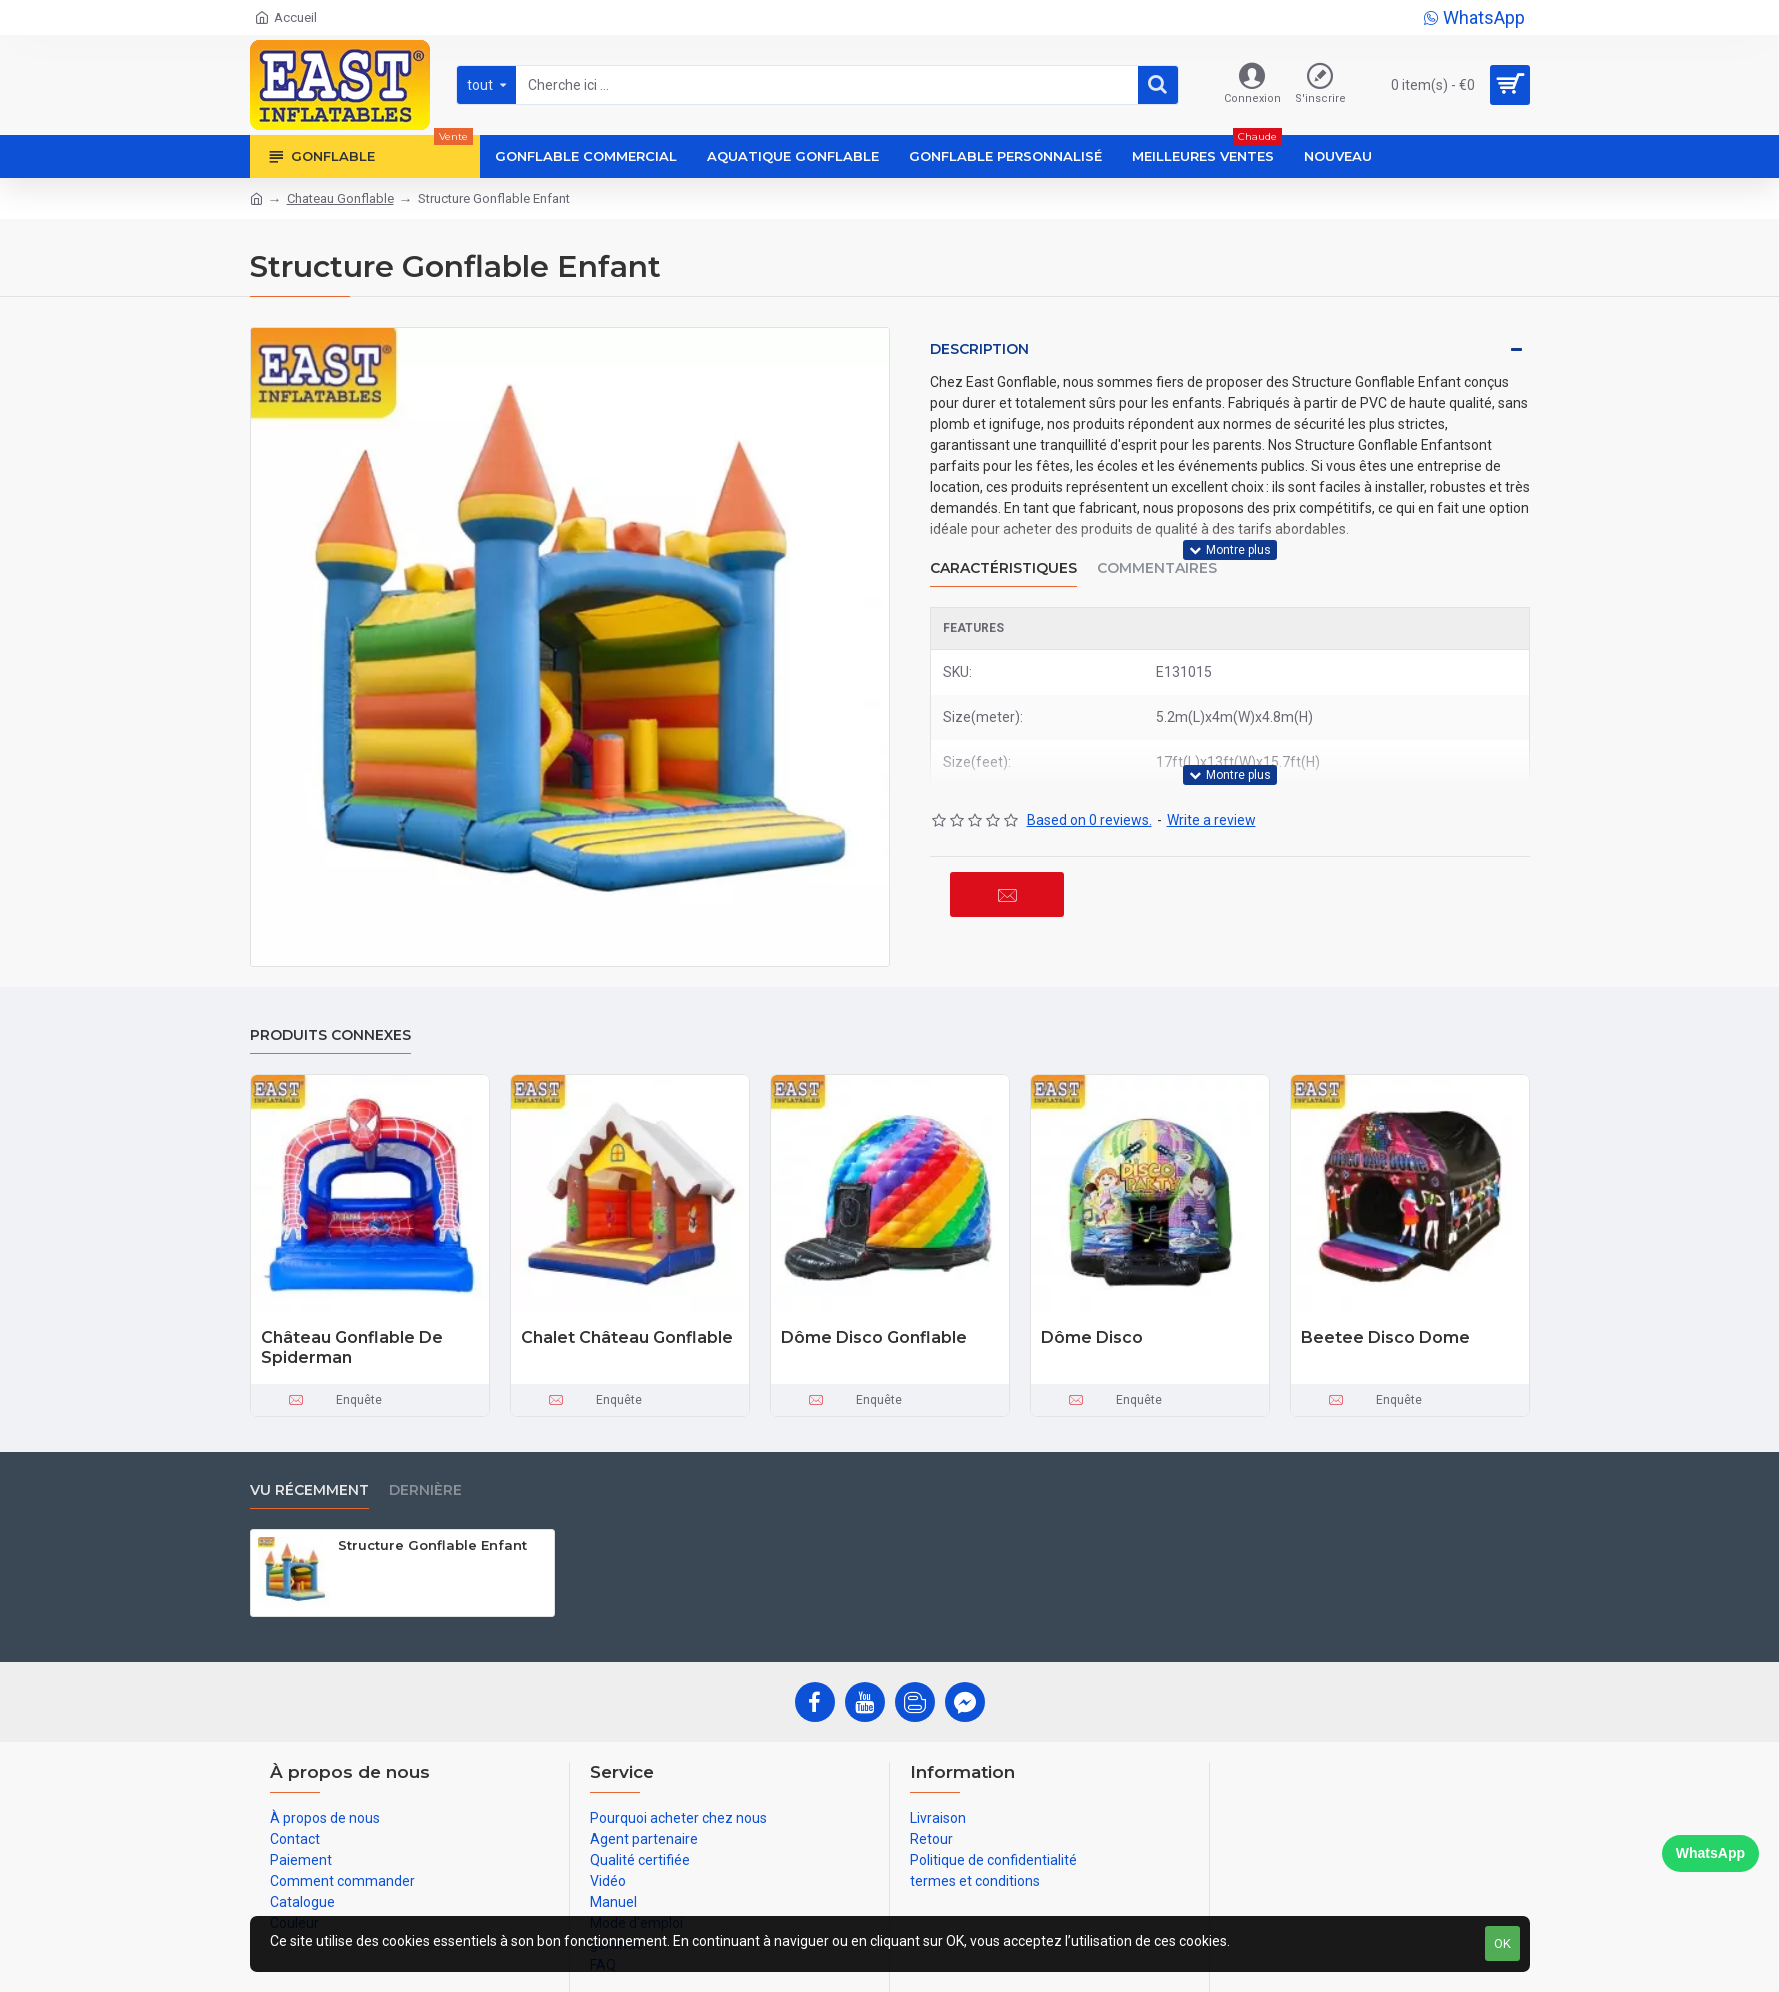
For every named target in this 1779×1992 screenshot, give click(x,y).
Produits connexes (330, 1035)
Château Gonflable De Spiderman (352, 1348)
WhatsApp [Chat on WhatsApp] (1710, 1853)
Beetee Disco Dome (1385, 1337)
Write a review (1211, 820)
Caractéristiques (1003, 568)
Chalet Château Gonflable (627, 1337)
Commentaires (1157, 568)
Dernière (425, 1490)
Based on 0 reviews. (1089, 820)
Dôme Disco (1092, 1337)
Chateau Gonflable (340, 198)
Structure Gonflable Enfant (432, 1545)
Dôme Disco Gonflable (874, 1337)
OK (1502, 1943)
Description (979, 349)
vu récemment (309, 1490)
